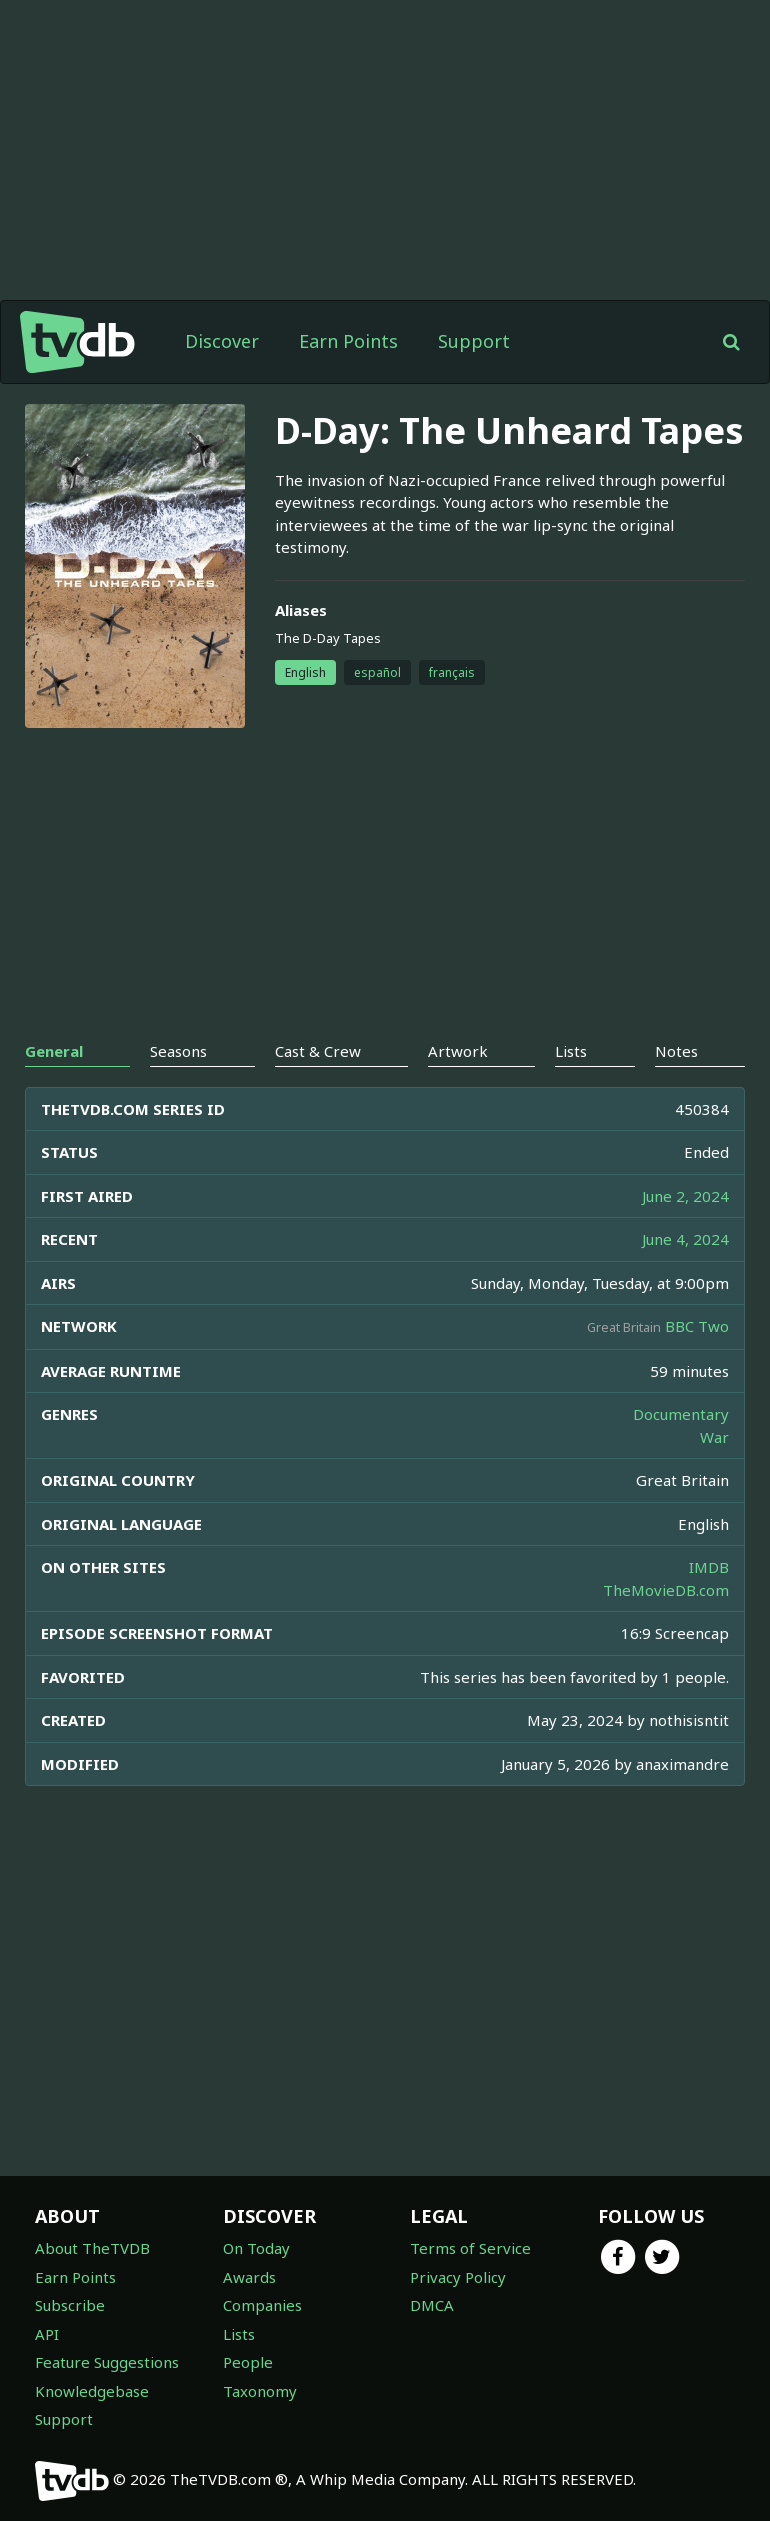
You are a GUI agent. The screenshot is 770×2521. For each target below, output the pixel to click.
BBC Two (697, 1326)
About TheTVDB (92, 2248)
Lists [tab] (571, 1051)
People (248, 2362)
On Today (256, 2248)
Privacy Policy (458, 2277)
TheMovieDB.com (666, 1590)
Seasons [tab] (178, 1051)
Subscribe (70, 2305)
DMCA (432, 2305)
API (47, 2334)
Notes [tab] (676, 1051)
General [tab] (54, 1051)
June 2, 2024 (685, 1196)
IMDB (709, 1567)
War (714, 1437)
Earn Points (348, 341)
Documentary (681, 1414)
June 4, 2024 (685, 1239)
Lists (239, 2334)
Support (474, 341)
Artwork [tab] (458, 1051)
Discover (222, 341)
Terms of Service (470, 2248)
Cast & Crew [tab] (318, 1051)
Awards (249, 2277)
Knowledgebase (92, 2391)
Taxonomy (260, 2391)
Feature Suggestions (107, 2362)
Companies (262, 2305)
